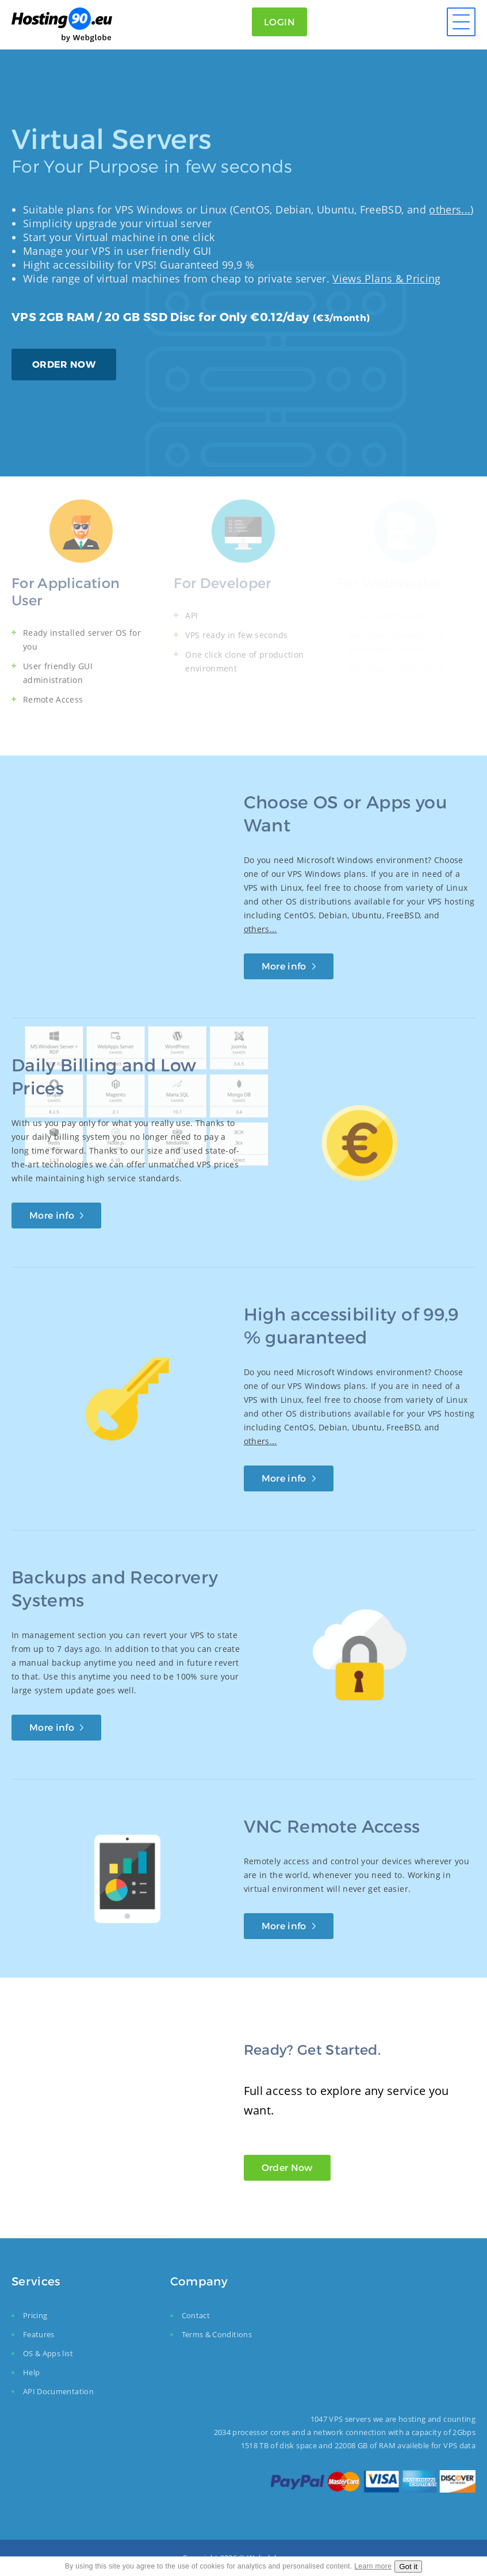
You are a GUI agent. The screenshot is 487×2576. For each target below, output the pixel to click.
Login (279, 21)
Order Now (287, 2167)
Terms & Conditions (217, 2334)
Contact (196, 2315)
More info (284, 965)
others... (449, 209)
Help (31, 2372)
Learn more (373, 2566)
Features (39, 2334)
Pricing (35, 2315)
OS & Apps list (48, 2353)
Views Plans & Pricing (386, 278)
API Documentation (58, 2391)
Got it (408, 2566)
